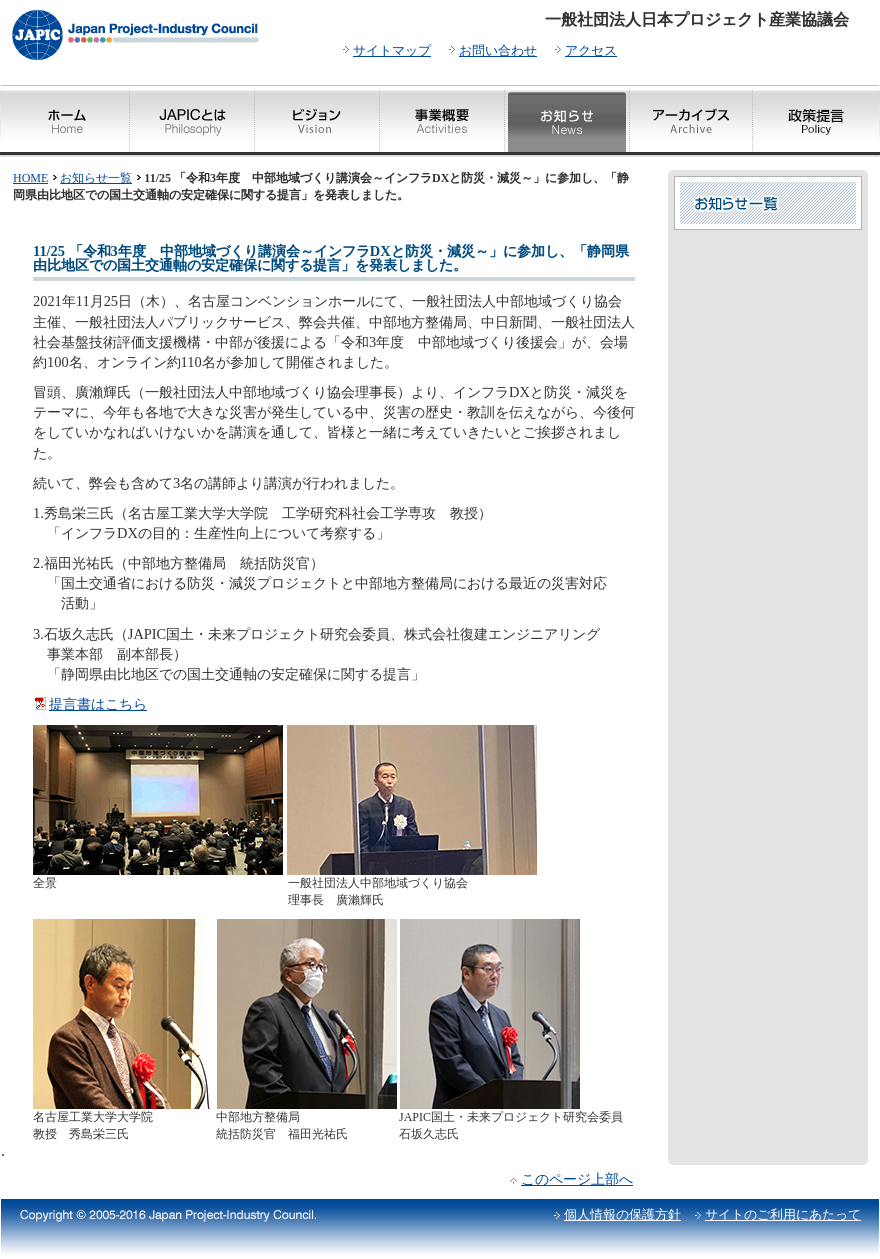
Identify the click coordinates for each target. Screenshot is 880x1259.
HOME (30, 178)
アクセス (591, 50)
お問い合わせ (498, 50)
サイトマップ (392, 50)
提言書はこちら (98, 704)
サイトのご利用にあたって (783, 1214)
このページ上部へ (577, 1179)
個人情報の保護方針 (622, 1214)
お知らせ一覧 (96, 178)
